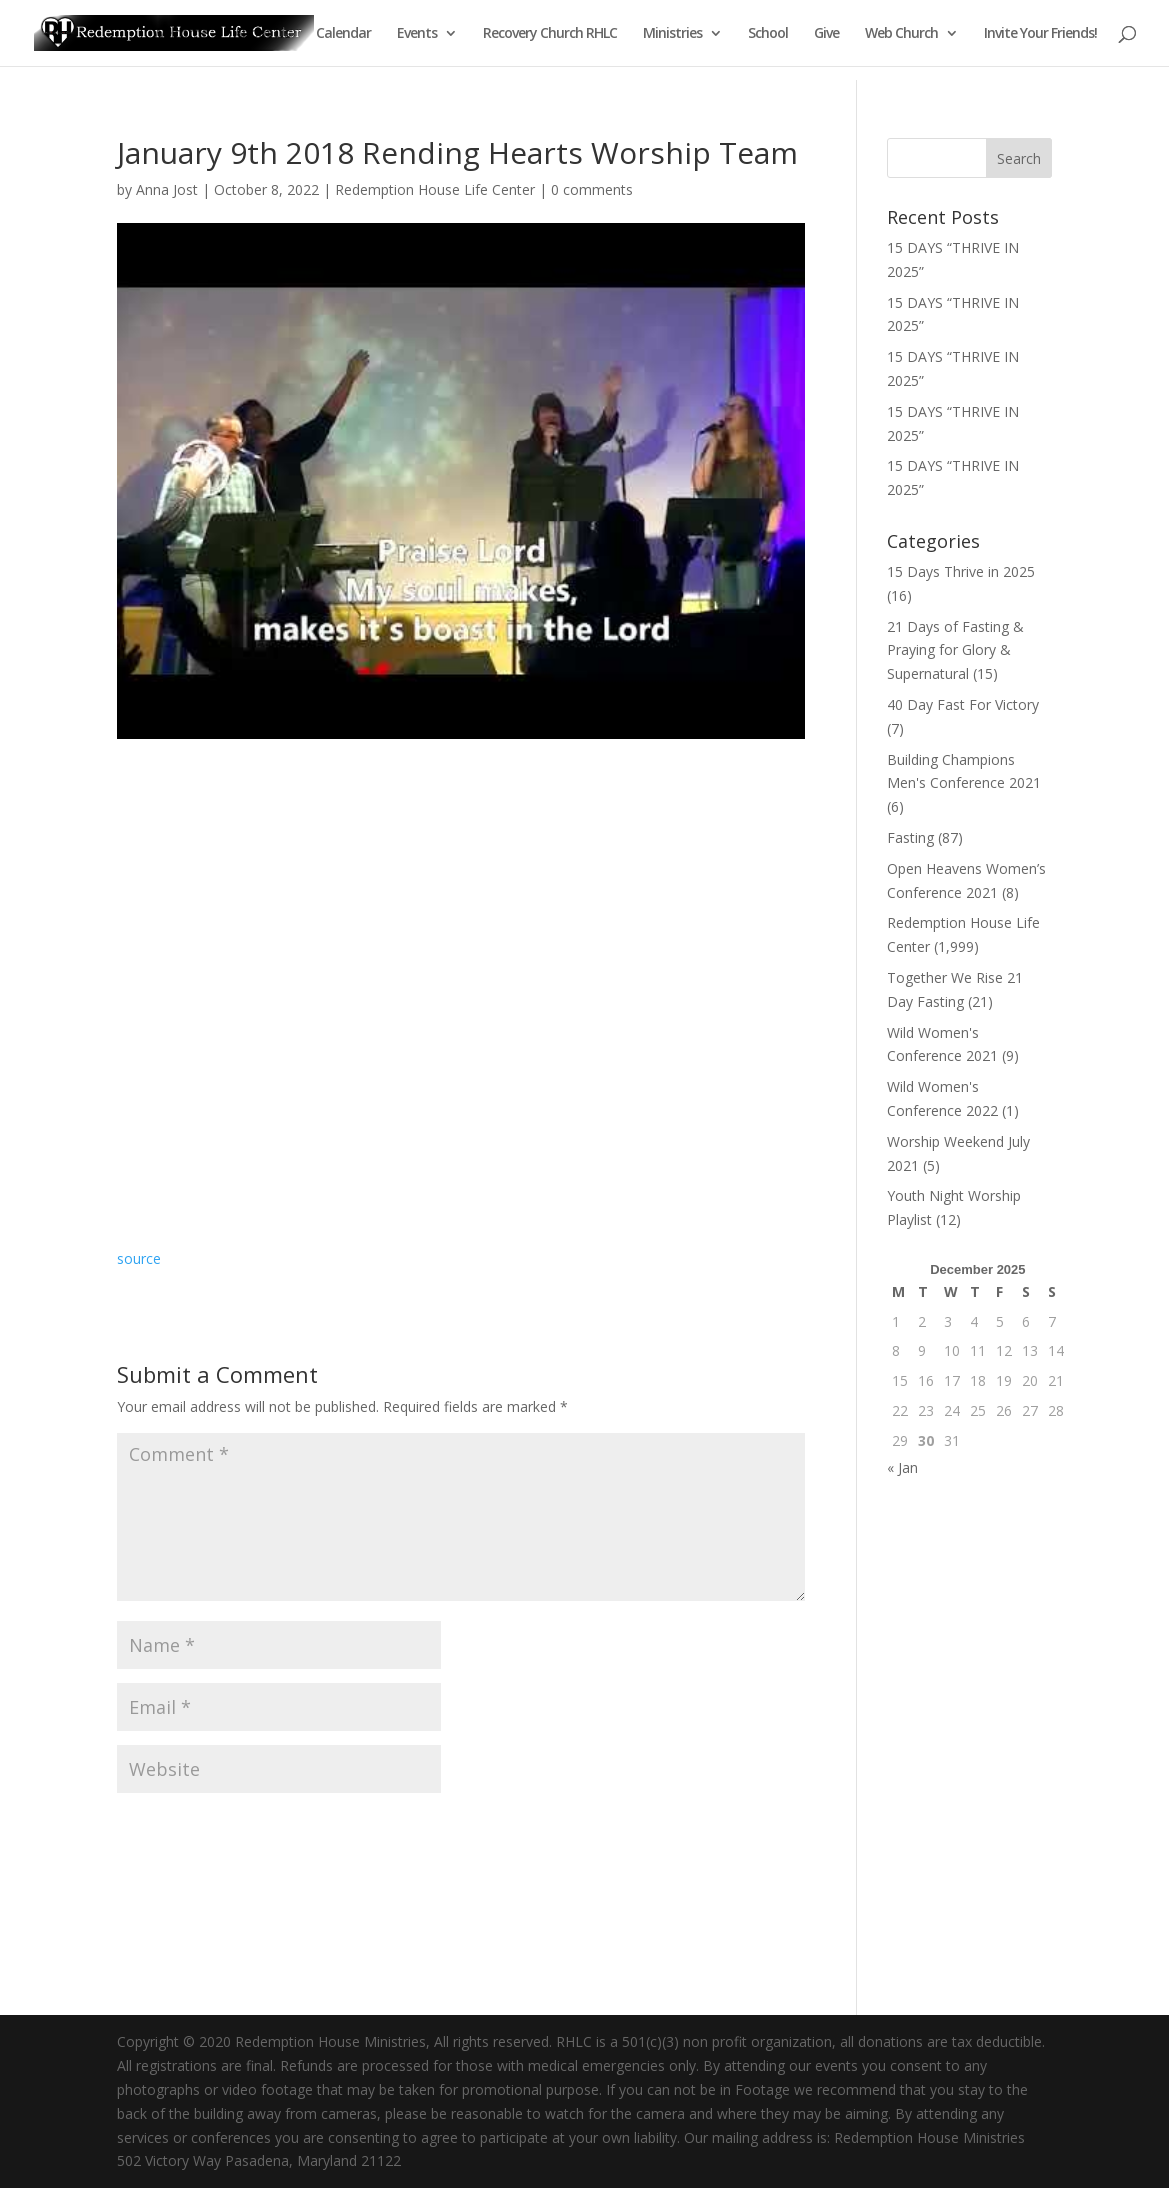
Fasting (910, 837)
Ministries (672, 34)
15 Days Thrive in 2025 (961, 571)
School (768, 34)
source (139, 1258)
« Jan (902, 1467)
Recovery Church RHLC (550, 34)
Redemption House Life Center (435, 189)
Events (417, 34)
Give (826, 34)
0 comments (592, 189)
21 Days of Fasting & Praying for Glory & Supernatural (955, 650)
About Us (262, 34)
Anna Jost (167, 189)
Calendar (343, 34)
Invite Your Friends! (1040, 34)
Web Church (901, 34)
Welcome (180, 34)
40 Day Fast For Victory (963, 704)
